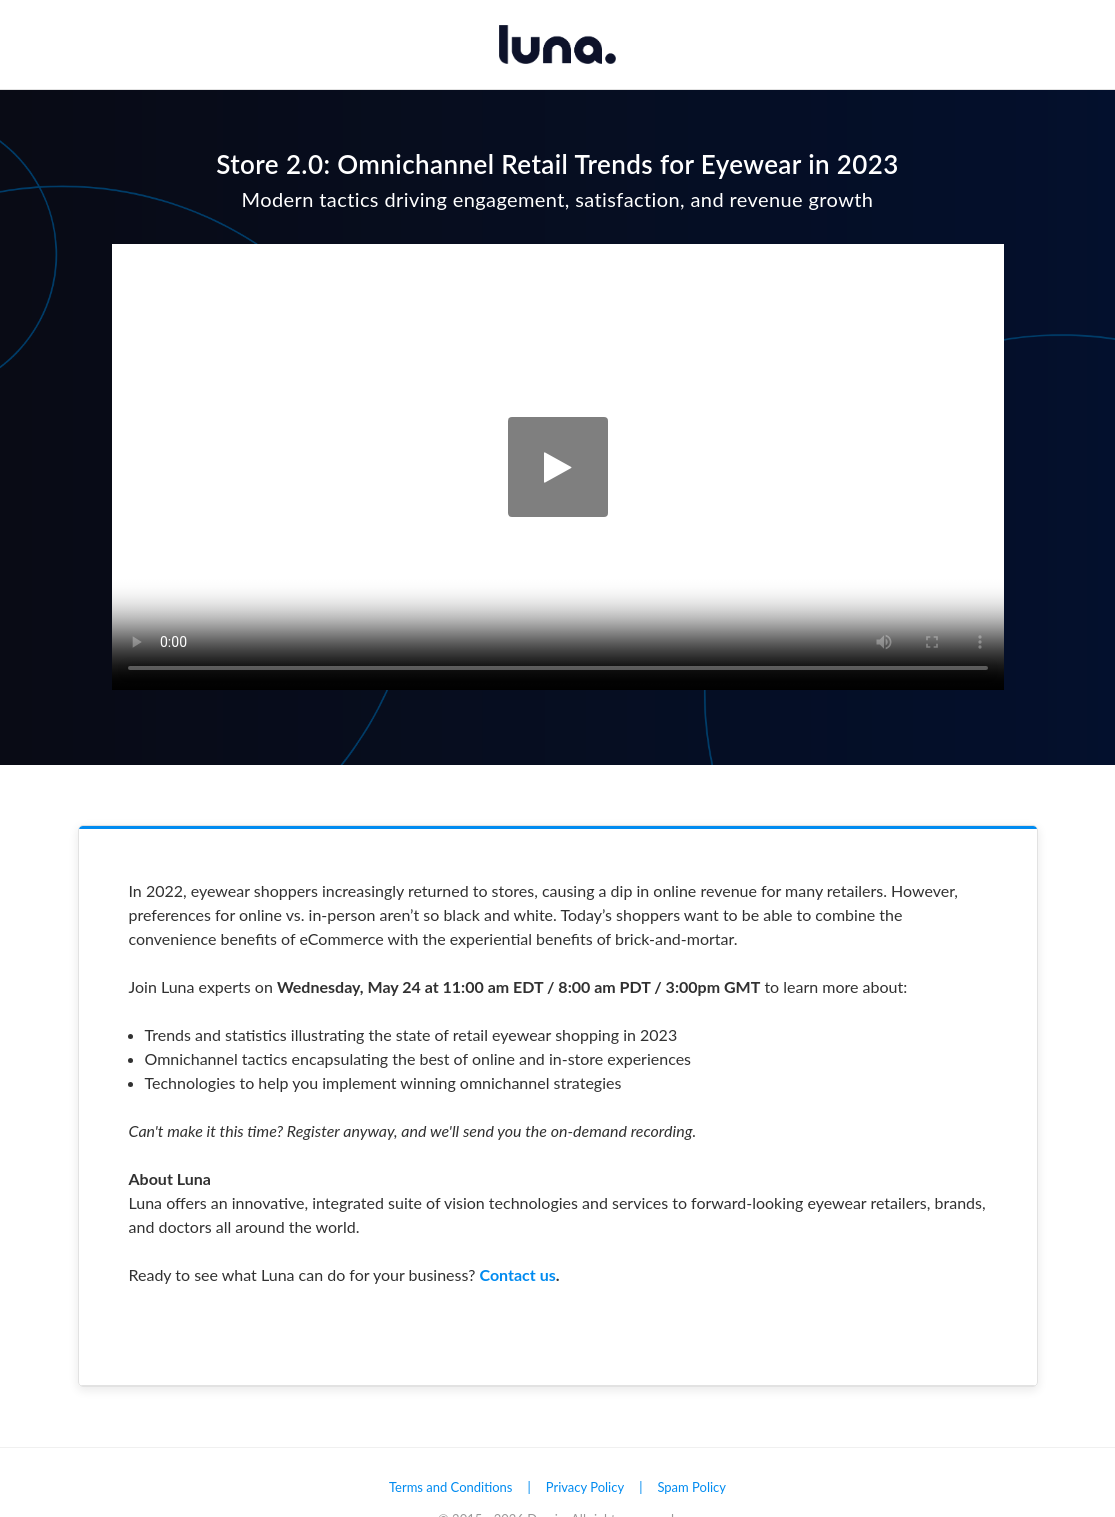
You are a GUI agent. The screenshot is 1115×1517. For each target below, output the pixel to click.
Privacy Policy (585, 1487)
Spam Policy (691, 1487)
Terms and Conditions (451, 1487)
